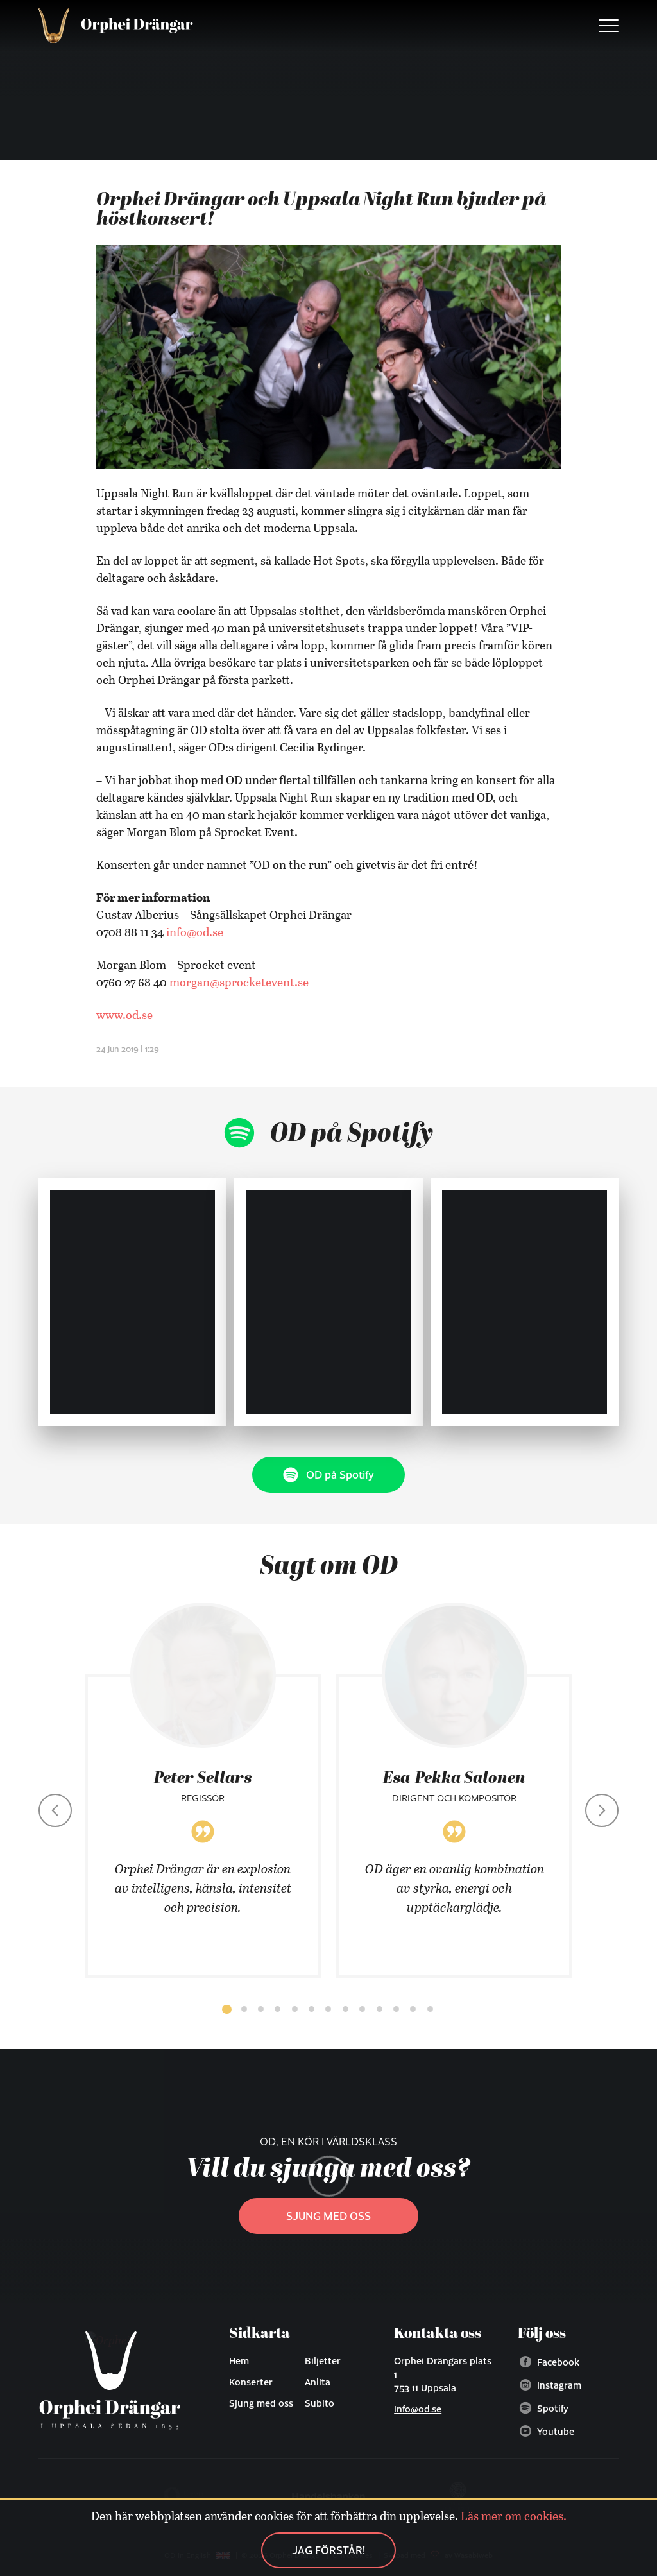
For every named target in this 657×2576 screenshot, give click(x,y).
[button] (226, 2009)
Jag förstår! (328, 2550)
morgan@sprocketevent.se (239, 982)
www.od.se (124, 1014)
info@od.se (194, 931)
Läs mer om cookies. (514, 2515)
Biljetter (323, 2360)
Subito (319, 2402)
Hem (239, 2360)
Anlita (317, 2381)
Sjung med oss (328, 2215)
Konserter (251, 2381)
